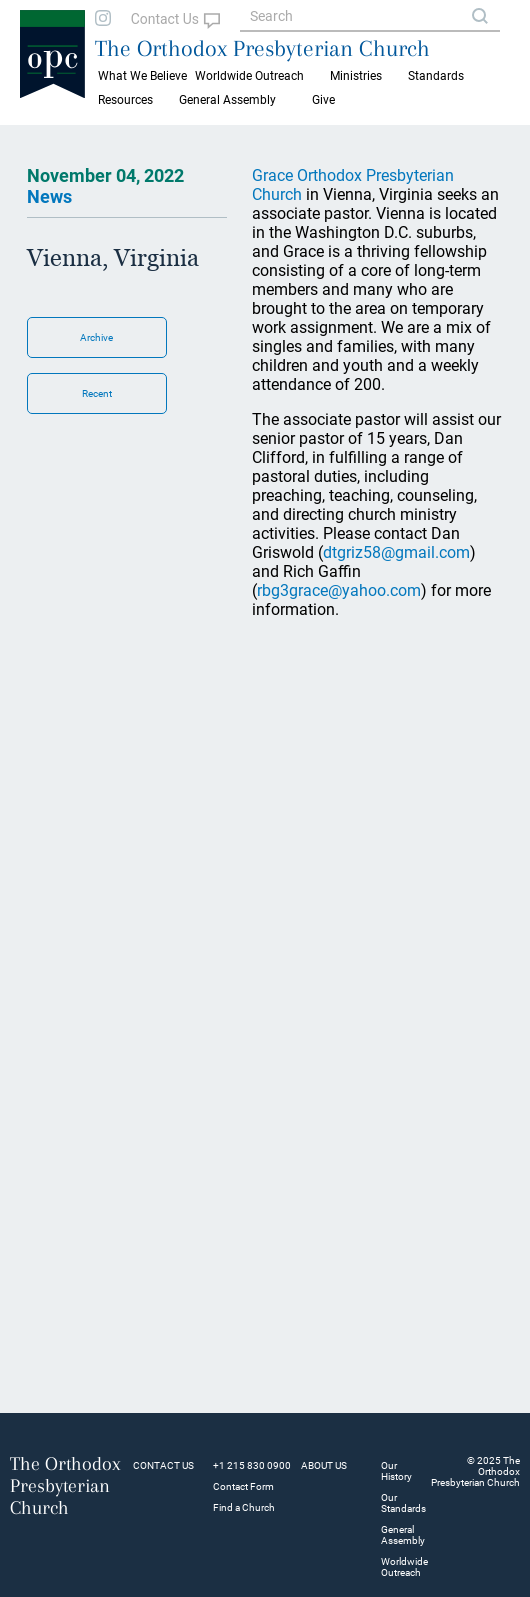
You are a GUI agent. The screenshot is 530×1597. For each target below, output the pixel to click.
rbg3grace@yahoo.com (339, 590)
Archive (96, 337)
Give (323, 100)
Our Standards (403, 1503)
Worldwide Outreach (404, 1567)
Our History (396, 1471)
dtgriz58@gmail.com (396, 552)
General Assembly (227, 100)
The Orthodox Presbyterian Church (262, 48)
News (49, 196)
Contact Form (243, 1486)
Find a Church (244, 1507)
